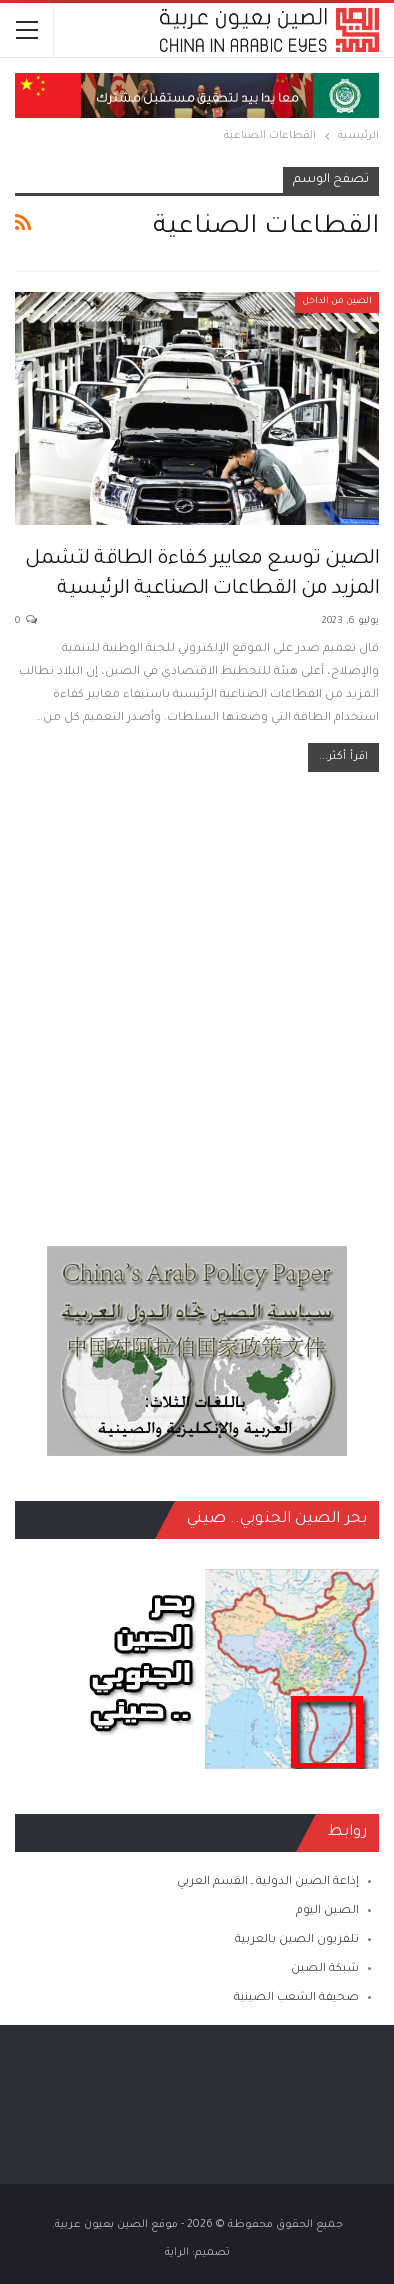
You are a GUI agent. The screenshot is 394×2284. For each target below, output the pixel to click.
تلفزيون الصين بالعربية (297, 1940)
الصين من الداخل (337, 302)
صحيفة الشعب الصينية (296, 1998)
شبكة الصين (325, 1969)
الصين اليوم (327, 1911)
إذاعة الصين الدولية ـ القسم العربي (268, 1882)
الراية (177, 2253)
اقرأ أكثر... (343, 757)
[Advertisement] (197, 999)
